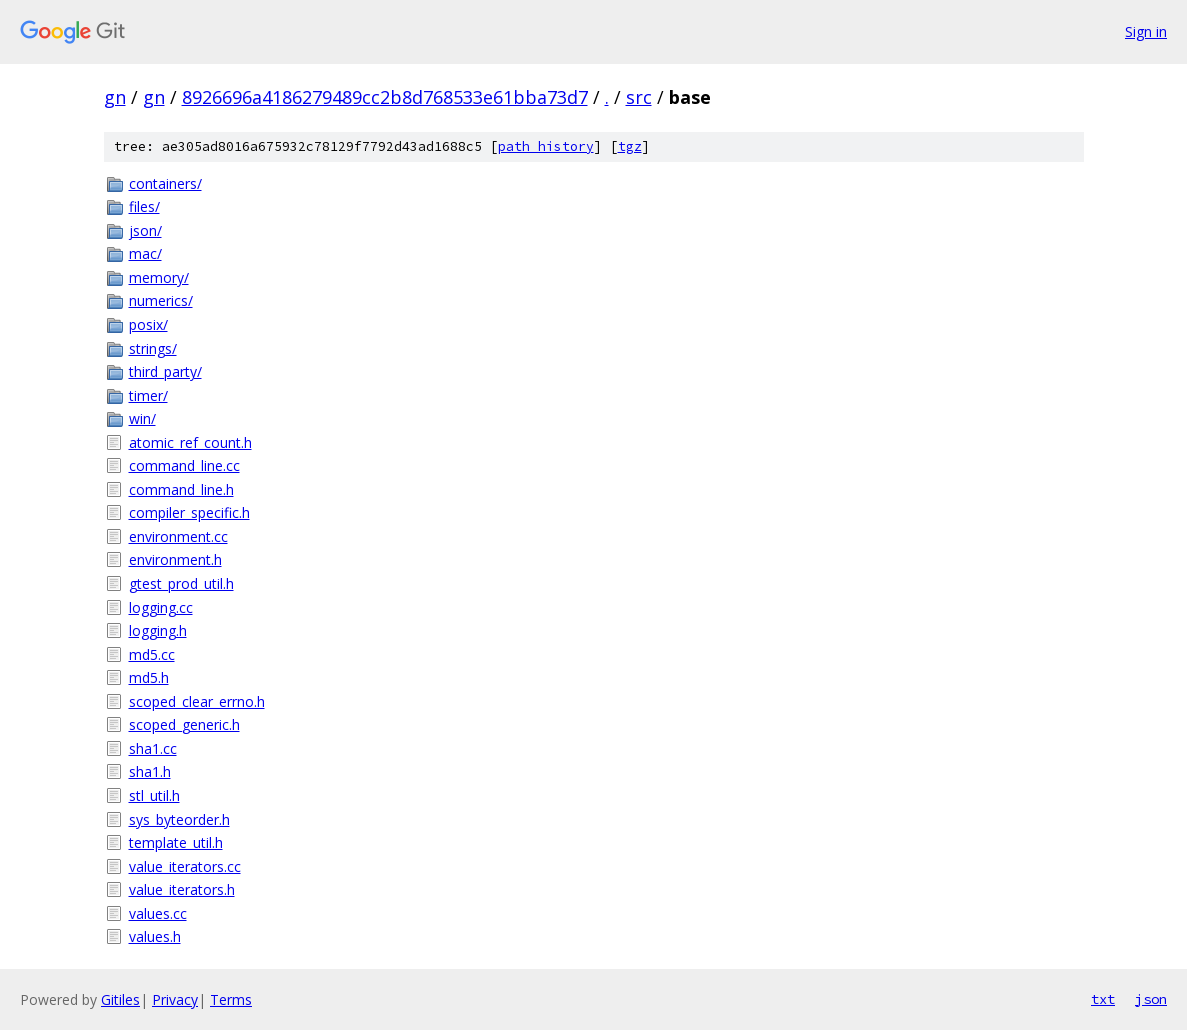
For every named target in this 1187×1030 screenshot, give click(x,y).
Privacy (175, 999)
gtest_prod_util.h (181, 583)
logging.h (158, 630)
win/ (142, 418)
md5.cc (152, 654)
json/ (145, 230)
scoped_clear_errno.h (197, 701)
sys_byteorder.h (179, 819)
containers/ (165, 183)
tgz (630, 146)
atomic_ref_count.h (190, 442)
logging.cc (161, 607)
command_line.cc (184, 465)
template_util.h (176, 842)
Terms (231, 999)
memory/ (159, 277)
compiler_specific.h (189, 512)
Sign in (1146, 31)
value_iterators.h (182, 889)
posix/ (148, 324)
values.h (155, 936)
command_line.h (181, 489)
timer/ (148, 395)
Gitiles (120, 999)
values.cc (158, 913)
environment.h (175, 559)
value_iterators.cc (185, 866)
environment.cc (178, 536)
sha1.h (150, 771)
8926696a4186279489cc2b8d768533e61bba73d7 (385, 97)
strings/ (153, 348)
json (1151, 999)
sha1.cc (153, 748)
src (639, 97)
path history (546, 146)
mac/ (145, 253)
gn (115, 97)
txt (1103, 999)
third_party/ (165, 371)
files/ (144, 206)
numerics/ (161, 300)
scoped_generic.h (184, 724)
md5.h (149, 677)
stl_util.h (154, 795)
